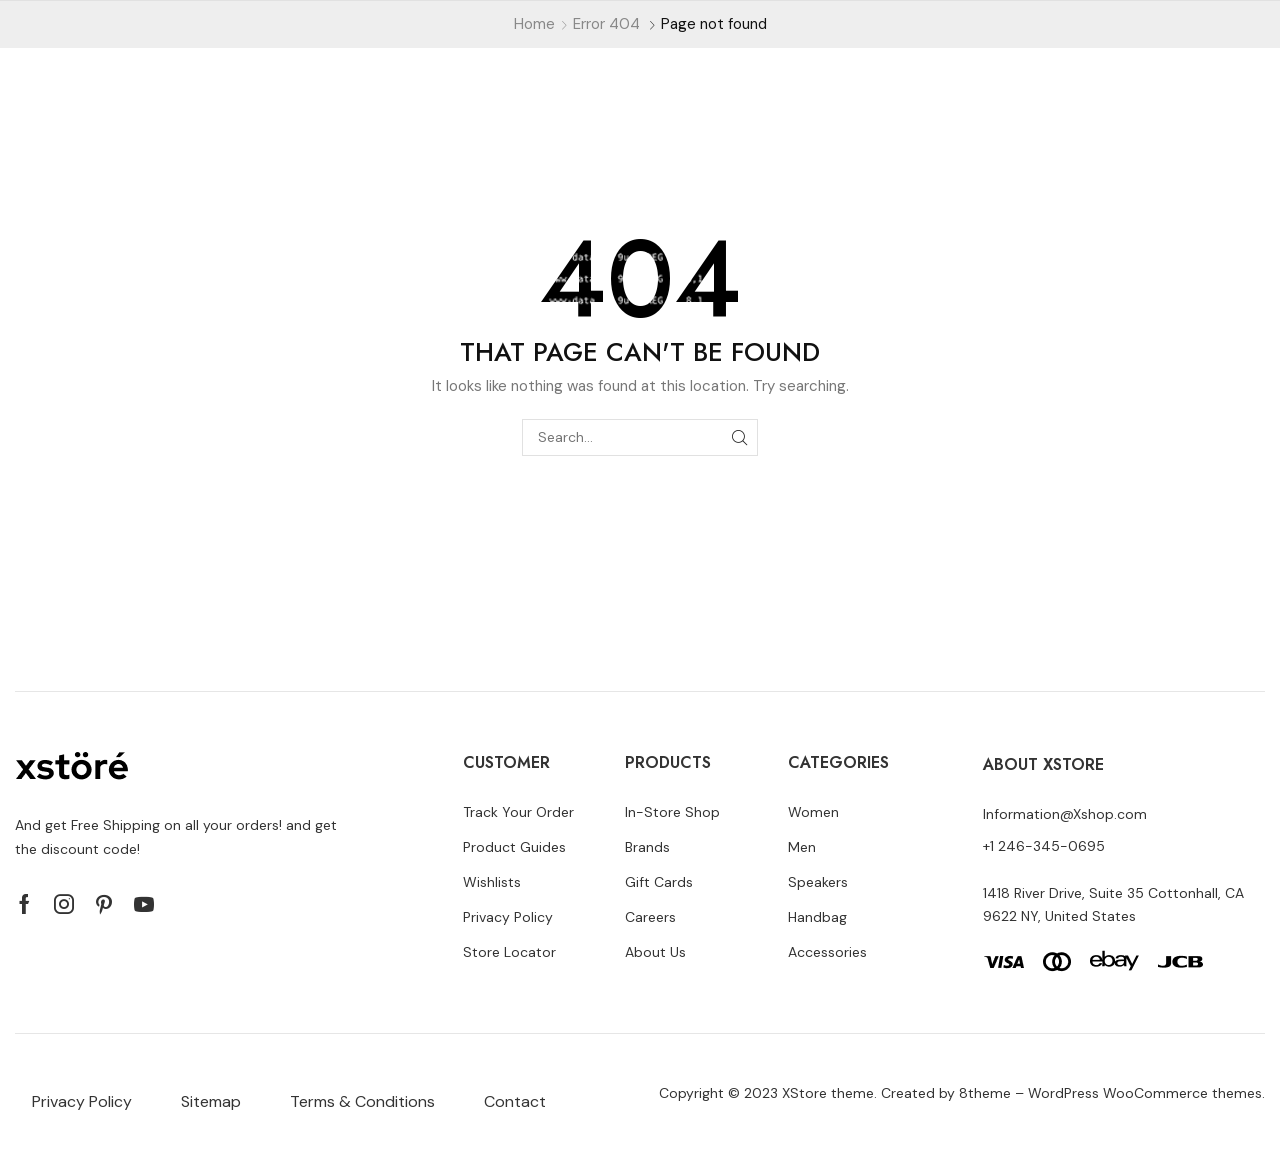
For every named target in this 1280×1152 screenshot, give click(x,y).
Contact (515, 1101)
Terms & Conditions (362, 1101)
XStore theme (828, 1093)
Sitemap (211, 1101)
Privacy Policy (82, 1101)
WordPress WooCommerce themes (1145, 1093)
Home (534, 24)
